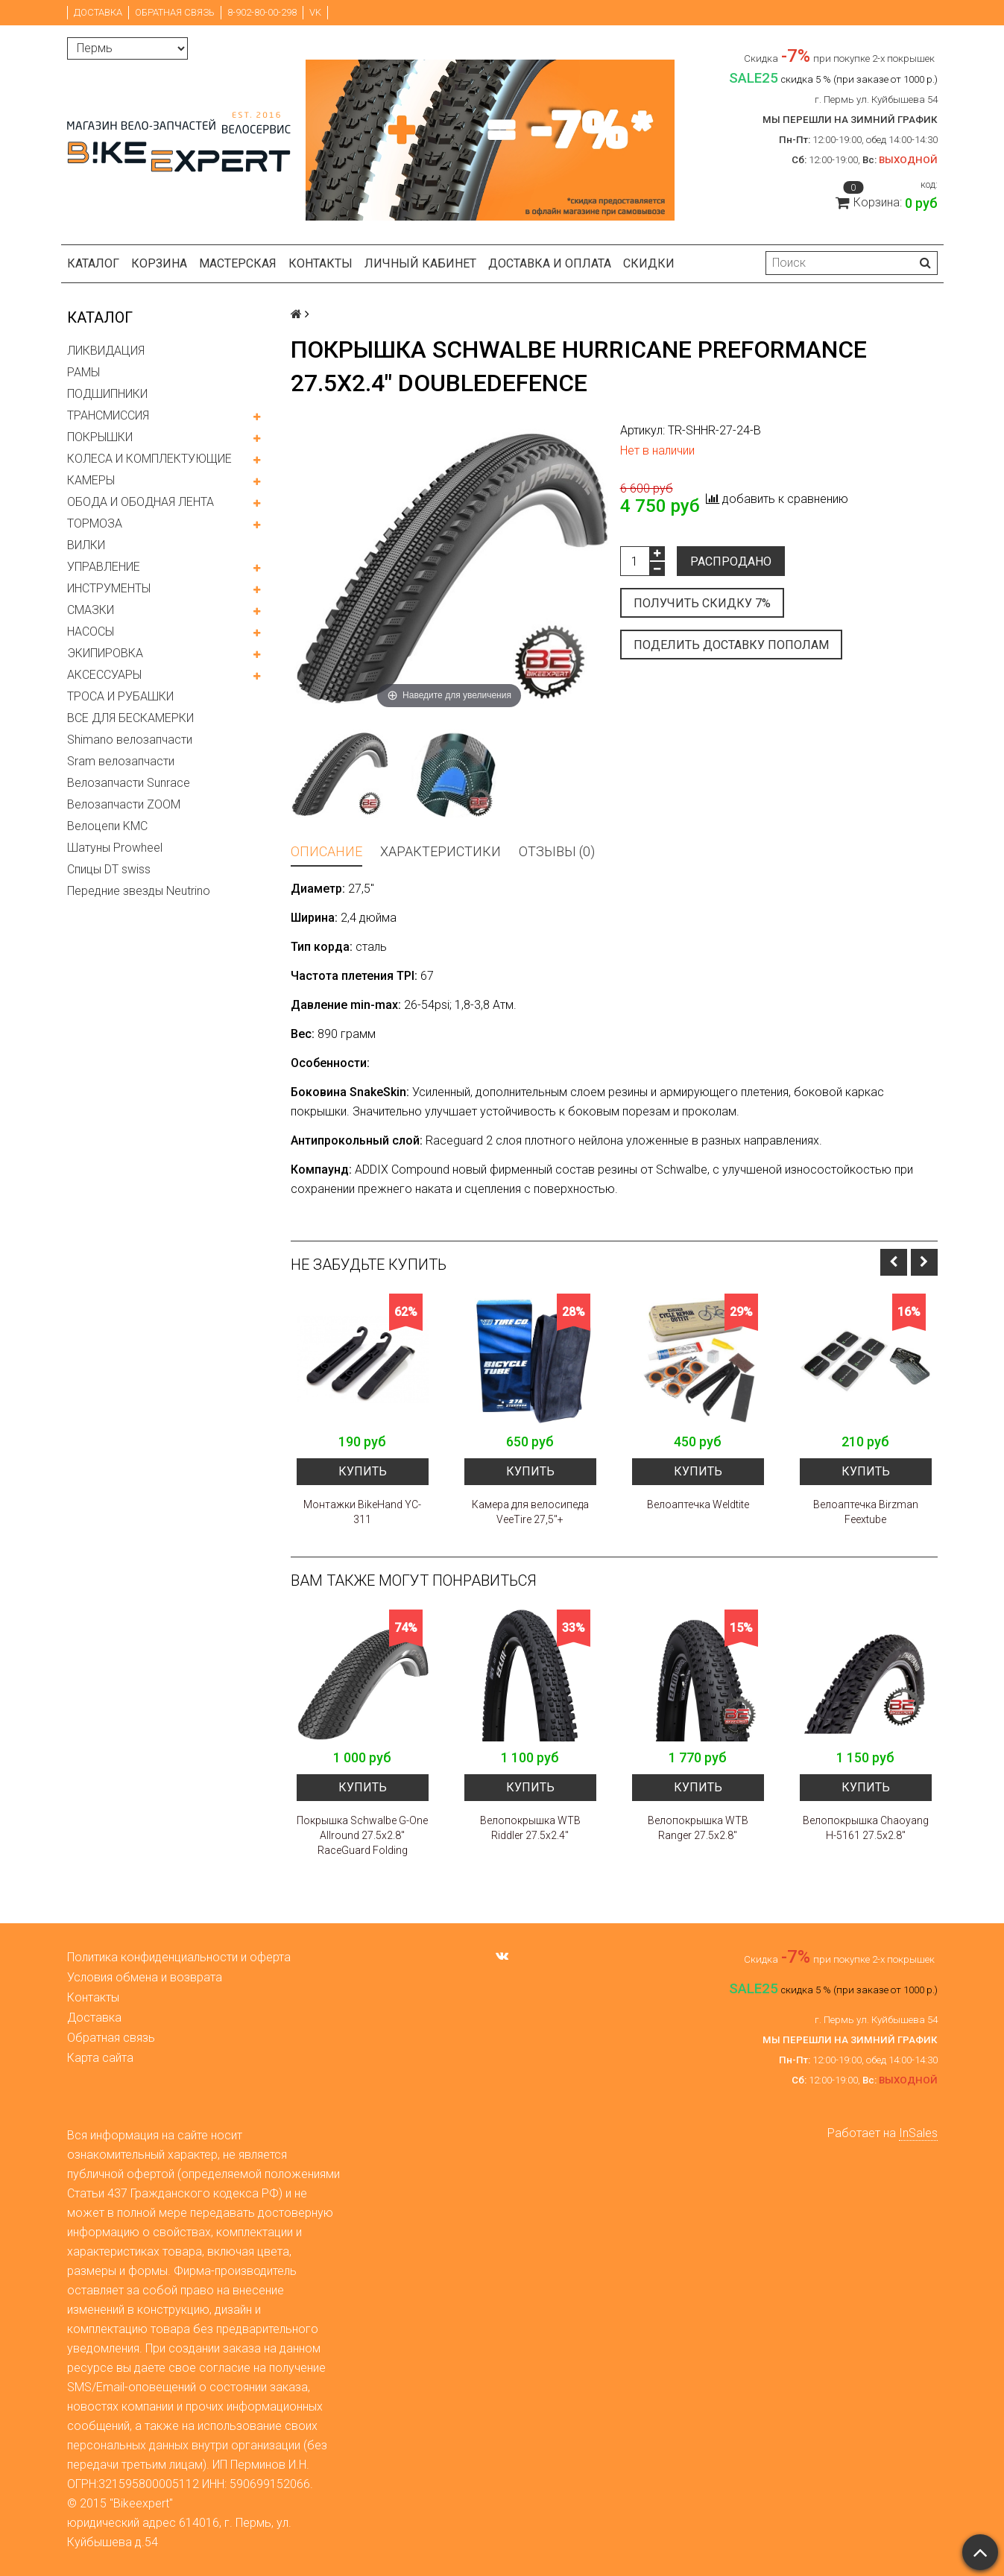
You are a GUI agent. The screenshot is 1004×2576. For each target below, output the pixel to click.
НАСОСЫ (90, 631)
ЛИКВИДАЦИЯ (106, 351)
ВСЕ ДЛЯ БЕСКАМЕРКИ (130, 718)
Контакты (320, 263)
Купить (362, 1471)
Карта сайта (100, 2058)
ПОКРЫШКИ (100, 437)
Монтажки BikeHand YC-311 (362, 1512)
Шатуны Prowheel (114, 848)
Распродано (730, 561)
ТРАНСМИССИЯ (108, 415)
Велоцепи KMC (107, 826)
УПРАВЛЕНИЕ (103, 567)
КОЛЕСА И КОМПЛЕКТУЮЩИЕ (149, 459)
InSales (918, 2133)
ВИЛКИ (86, 545)
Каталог (93, 263)
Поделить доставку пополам (731, 645)
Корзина (159, 263)
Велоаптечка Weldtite (698, 1504)
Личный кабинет (420, 263)
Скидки (649, 263)
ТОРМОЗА (94, 523)
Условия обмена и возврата (144, 1977)
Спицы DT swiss (109, 869)
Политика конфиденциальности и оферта (179, 1957)
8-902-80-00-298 (262, 12)
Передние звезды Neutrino (138, 891)
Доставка (98, 12)
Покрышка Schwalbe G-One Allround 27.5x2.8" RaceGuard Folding (362, 1835)
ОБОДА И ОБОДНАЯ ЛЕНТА (140, 502)
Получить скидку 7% (702, 603)
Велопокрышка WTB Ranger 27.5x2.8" (698, 1827)
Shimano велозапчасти (129, 739)
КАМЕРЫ (91, 480)
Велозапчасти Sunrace (128, 783)
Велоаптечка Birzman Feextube (865, 1512)
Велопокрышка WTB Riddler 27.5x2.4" (530, 1827)
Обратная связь (175, 12)
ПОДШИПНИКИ (107, 394)
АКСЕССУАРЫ (104, 675)
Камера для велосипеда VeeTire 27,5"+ (530, 1512)
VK (315, 12)
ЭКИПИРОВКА (105, 653)
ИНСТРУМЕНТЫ (109, 588)
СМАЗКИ (90, 610)
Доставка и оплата (549, 263)
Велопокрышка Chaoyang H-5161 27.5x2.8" (866, 1827)
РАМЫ (83, 372)
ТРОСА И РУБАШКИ (120, 696)
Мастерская (238, 263)
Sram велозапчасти (120, 761)
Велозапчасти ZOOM (123, 804)
